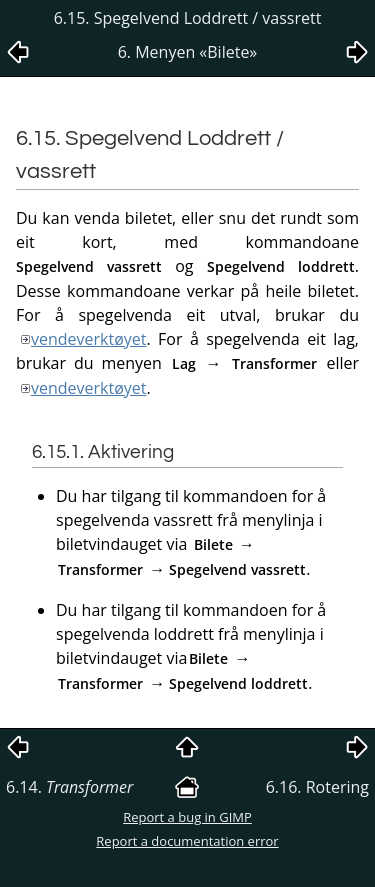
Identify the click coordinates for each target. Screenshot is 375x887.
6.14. (71, 787)
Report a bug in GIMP (187, 817)
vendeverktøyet (89, 339)
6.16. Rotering (317, 787)
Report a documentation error (187, 841)
